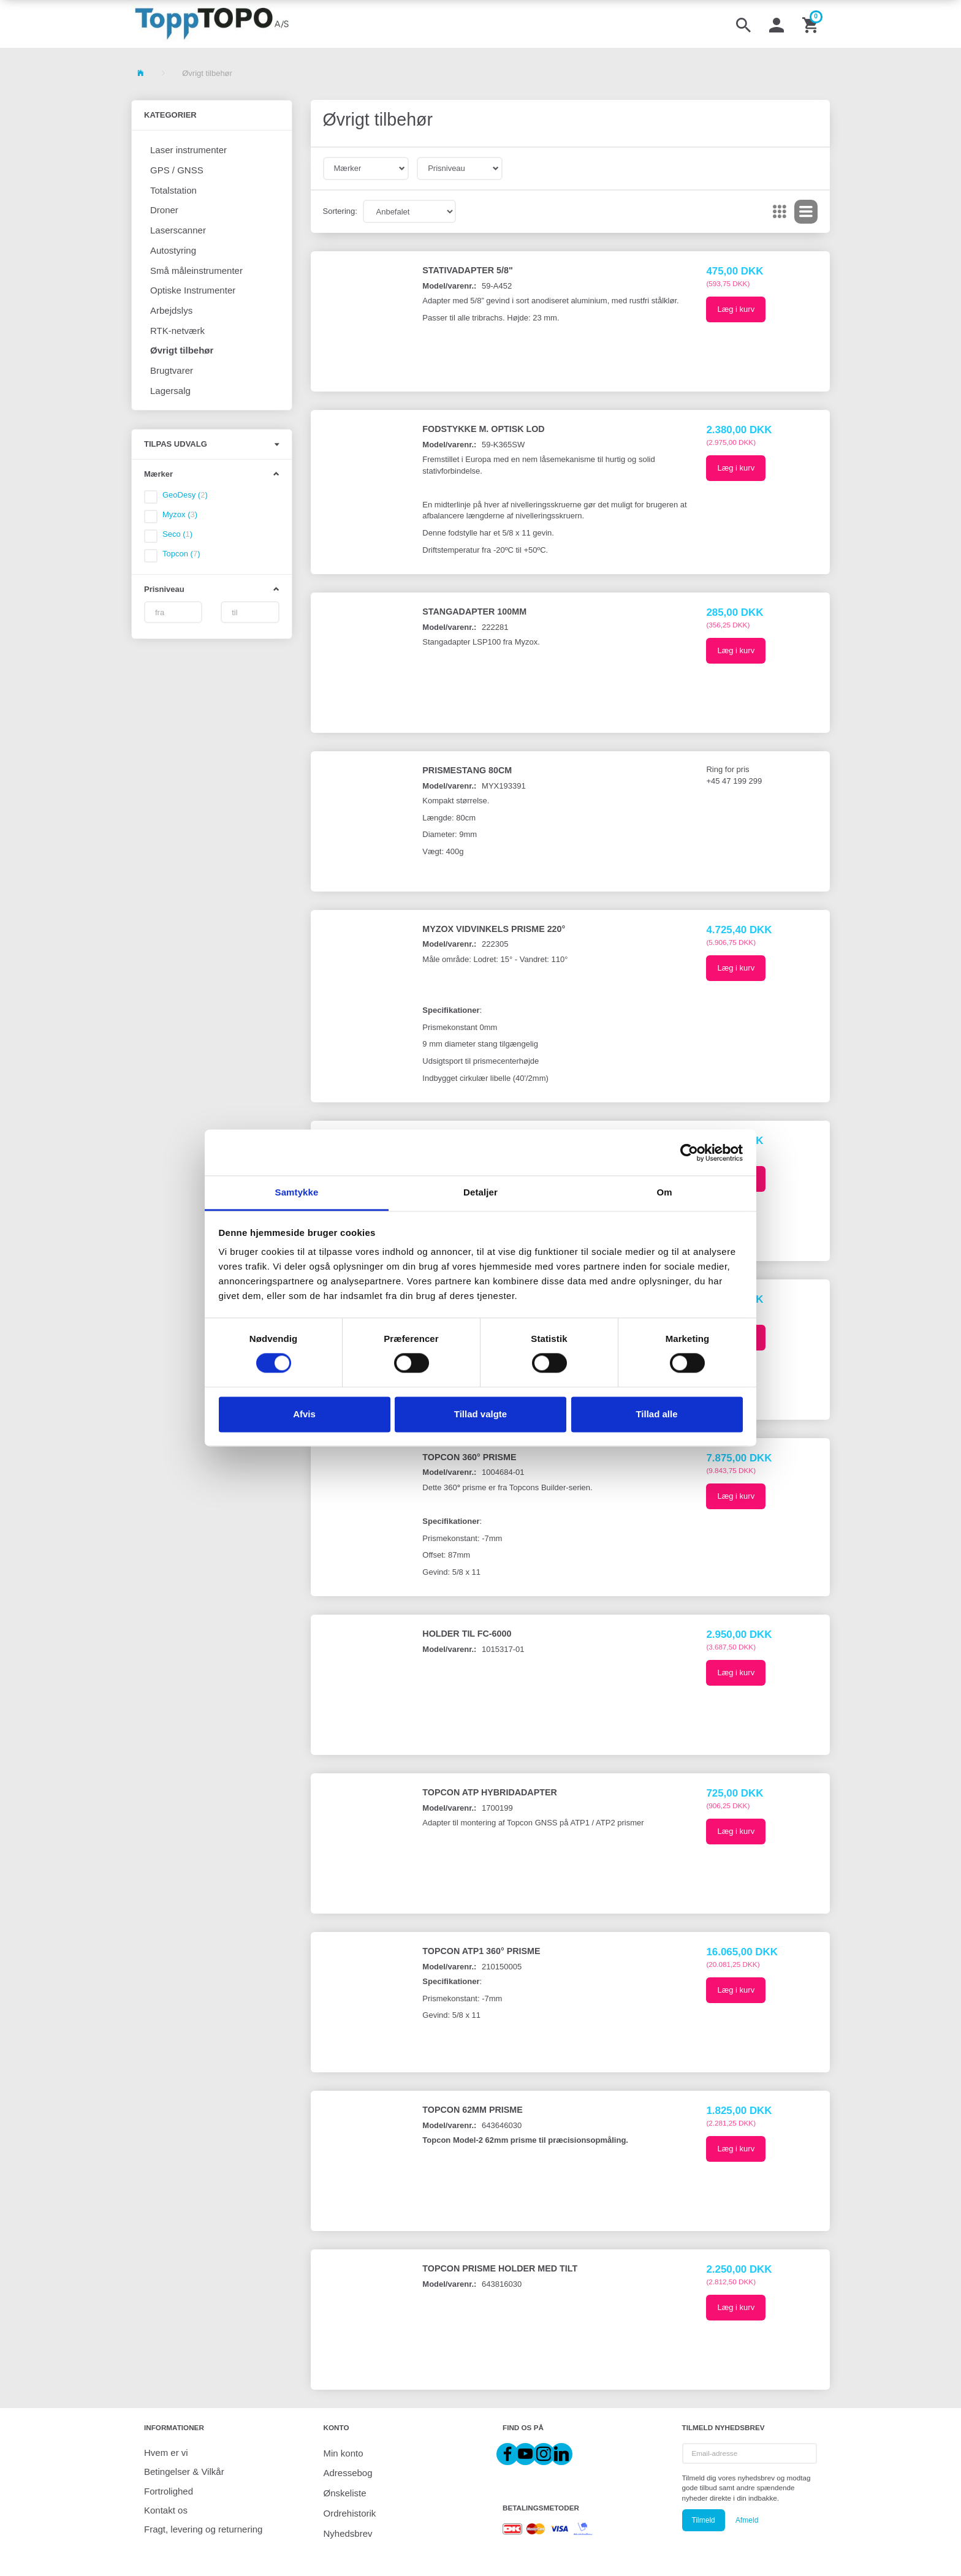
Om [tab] (664, 1192)
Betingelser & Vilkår (184, 2471)
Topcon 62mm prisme (472, 2110)
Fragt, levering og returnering (203, 2529)
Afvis (304, 1414)
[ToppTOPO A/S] (211, 24)
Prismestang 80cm (467, 770)
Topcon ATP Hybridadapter (489, 1792)
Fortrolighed (168, 2491)
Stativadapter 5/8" (467, 270)
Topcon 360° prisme (469, 1457)
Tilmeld (703, 2520)
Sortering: (340, 211)
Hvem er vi (166, 2452)
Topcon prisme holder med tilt (499, 2268)
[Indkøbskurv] (811, 24)
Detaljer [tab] (480, 1192)
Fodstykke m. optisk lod (483, 429)
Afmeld (746, 2520)
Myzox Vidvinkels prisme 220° (493, 929)
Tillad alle (656, 1414)
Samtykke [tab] (297, 1192)
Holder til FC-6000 (466, 1633)
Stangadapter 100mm (474, 611)
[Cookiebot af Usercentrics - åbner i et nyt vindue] (689, 1152)
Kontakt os (166, 2510)
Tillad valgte (480, 1414)
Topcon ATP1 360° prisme (481, 1951)
